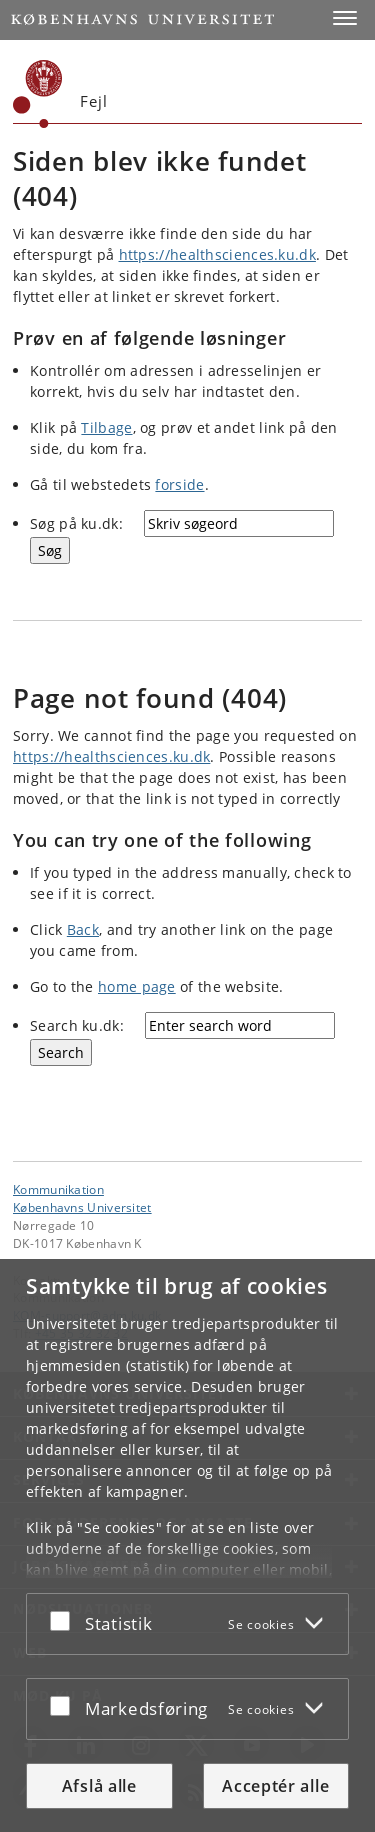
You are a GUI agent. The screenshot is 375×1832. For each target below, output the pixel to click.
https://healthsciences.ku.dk (217, 254)
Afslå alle (99, 1786)
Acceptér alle (275, 1786)
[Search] (61, 1052)
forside (179, 484)
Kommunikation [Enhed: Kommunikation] (58, 1189)
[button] (345, 18)
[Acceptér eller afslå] (65, 1620)
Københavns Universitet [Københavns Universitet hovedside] (82, 1207)
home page (137, 986)
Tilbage (106, 427)
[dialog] (187, 1545)
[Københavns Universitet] (38, 94)
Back (83, 929)
